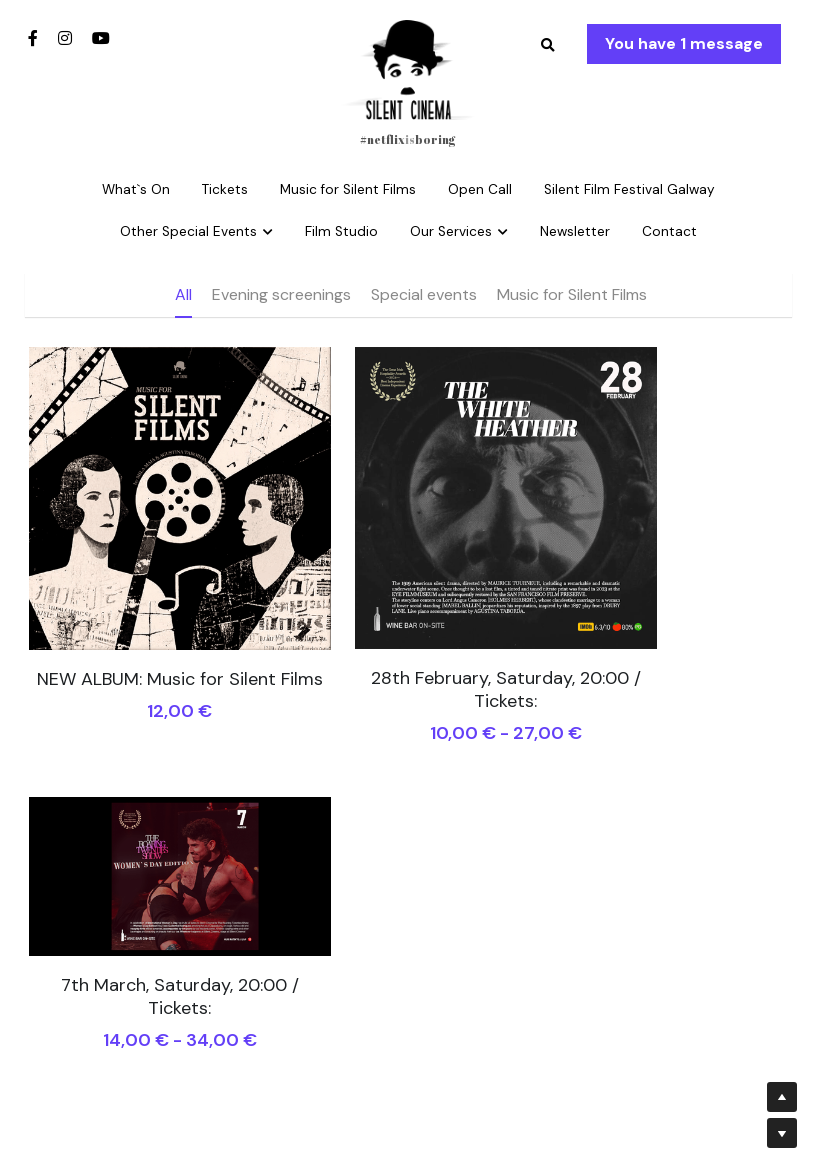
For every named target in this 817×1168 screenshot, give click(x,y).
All (183, 294)
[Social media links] (33, 38)
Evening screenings (281, 294)
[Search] (548, 46)
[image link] (408, 68)
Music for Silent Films (572, 294)
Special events (424, 294)
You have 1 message (684, 43)
